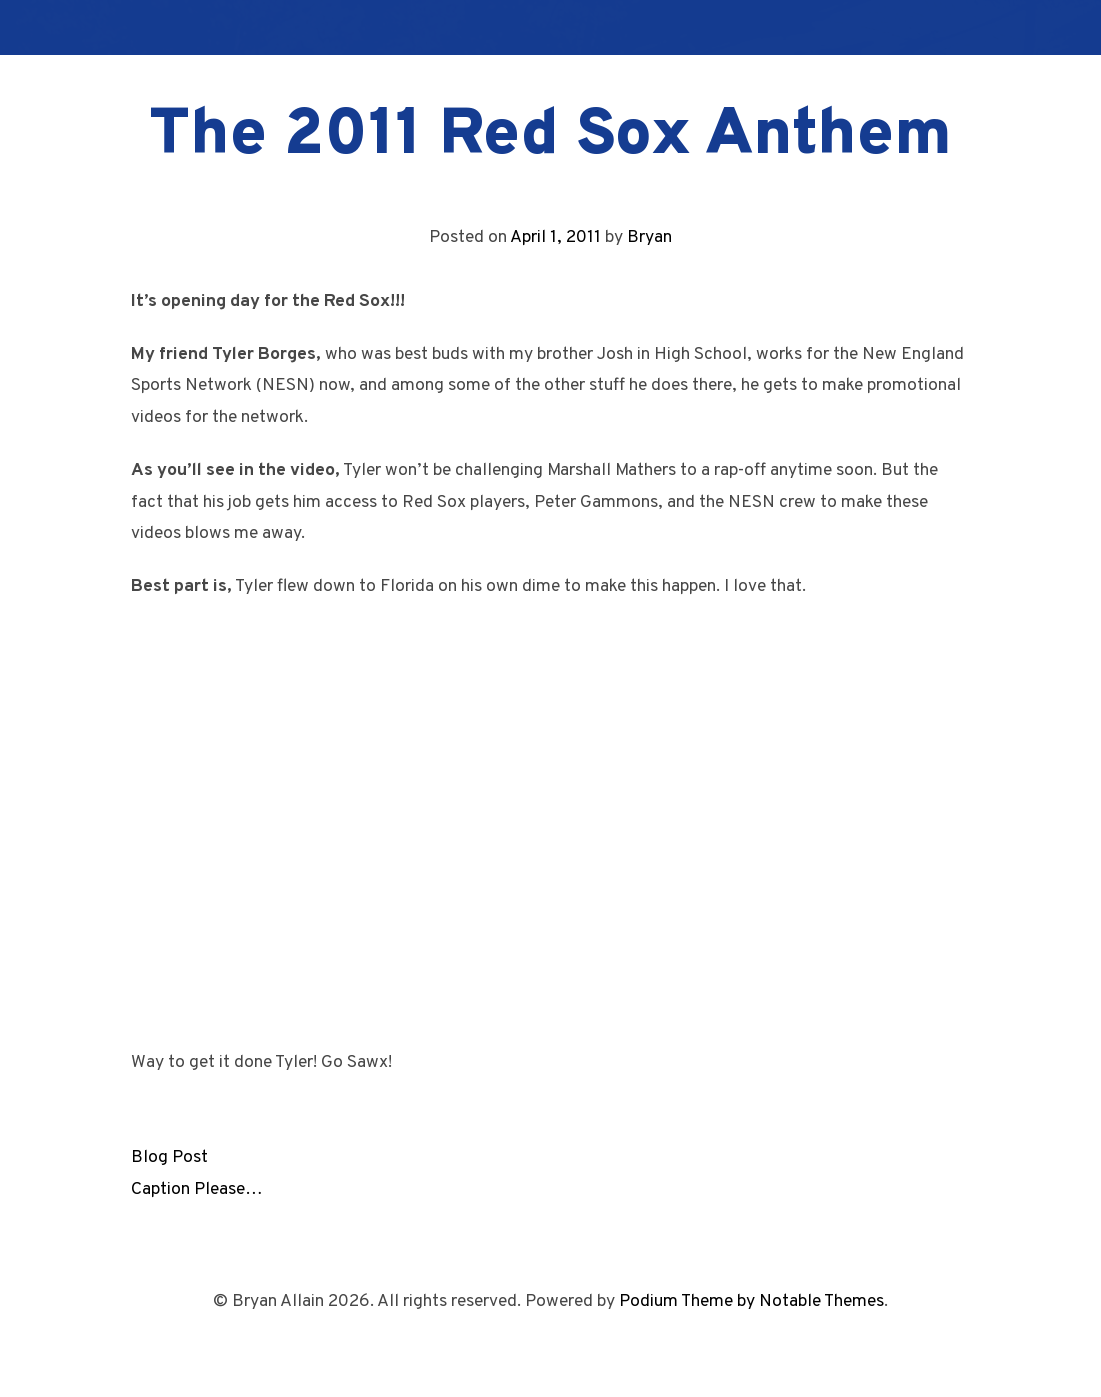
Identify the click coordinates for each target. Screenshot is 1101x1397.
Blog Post (169, 1157)
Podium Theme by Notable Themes (751, 1301)
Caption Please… (197, 1189)
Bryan (649, 237)
